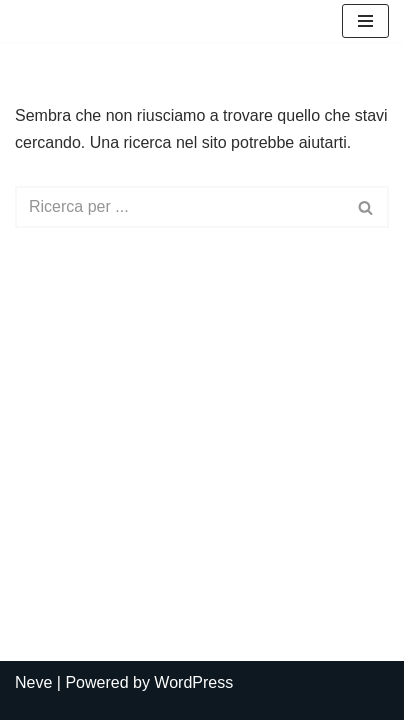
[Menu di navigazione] (365, 21)
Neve (33, 682)
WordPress (193, 682)
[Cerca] (179, 207)
